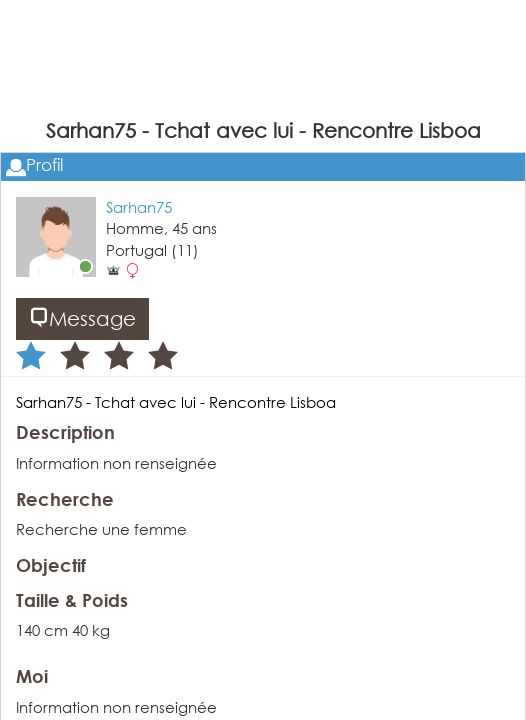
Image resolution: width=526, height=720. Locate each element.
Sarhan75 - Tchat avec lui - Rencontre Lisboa (176, 402)
